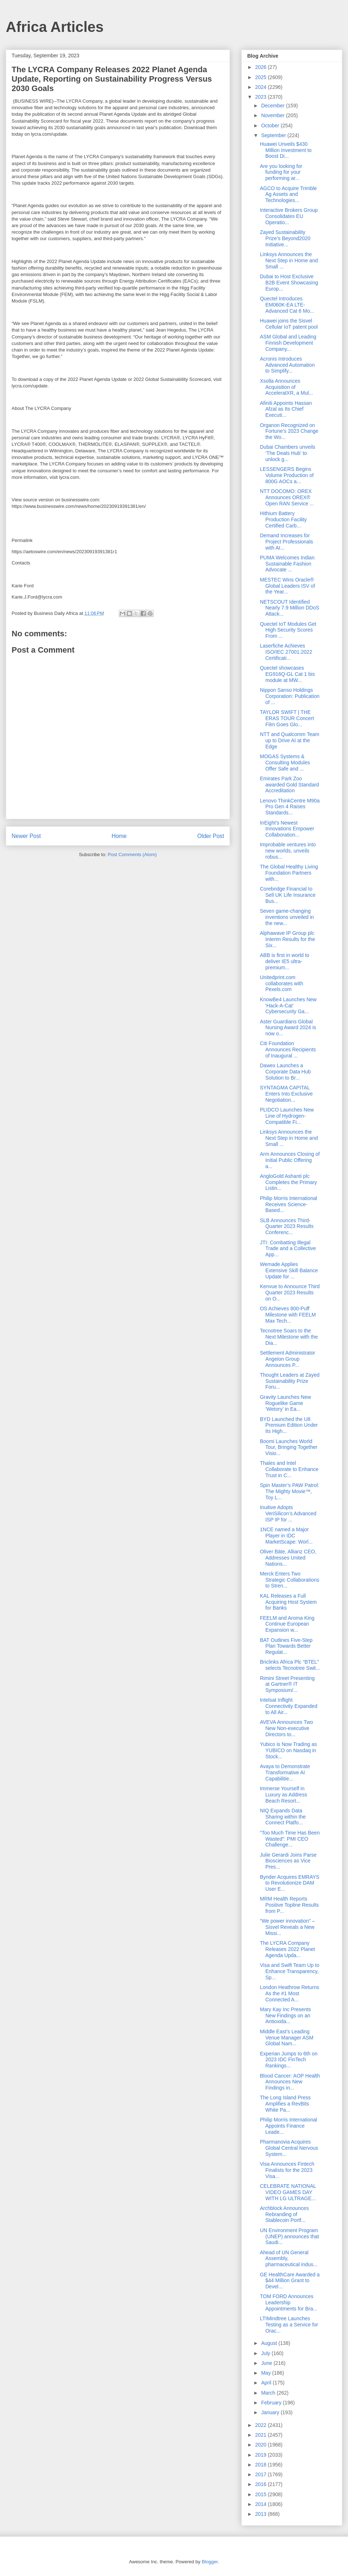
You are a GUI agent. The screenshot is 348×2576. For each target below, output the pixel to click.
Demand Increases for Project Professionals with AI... (286, 542)
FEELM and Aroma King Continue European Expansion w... (287, 1624)
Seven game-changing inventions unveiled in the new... (287, 917)
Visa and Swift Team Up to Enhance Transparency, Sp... (289, 1971)
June (267, 2363)
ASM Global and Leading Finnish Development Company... (288, 343)
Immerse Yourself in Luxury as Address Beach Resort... (283, 1795)
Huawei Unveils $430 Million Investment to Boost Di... (286, 150)
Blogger (210, 2561)
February (272, 2403)
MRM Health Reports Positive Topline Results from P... (289, 1905)
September (274, 135)
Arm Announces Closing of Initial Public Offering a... (290, 1160)
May (266, 2373)
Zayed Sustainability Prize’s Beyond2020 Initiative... (285, 238)
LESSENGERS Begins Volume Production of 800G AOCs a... (287, 475)
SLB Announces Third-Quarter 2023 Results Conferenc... (287, 1226)
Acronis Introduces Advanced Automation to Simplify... (287, 365)
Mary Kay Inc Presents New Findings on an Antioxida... (285, 2015)
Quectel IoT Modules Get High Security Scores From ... (288, 630)
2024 (261, 87)
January (271, 2412)
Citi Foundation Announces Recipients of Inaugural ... (288, 1049)
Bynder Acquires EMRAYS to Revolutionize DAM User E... (289, 1883)
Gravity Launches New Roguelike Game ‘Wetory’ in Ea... (285, 1403)
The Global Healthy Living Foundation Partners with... (289, 873)
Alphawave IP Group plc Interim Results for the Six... (287, 939)
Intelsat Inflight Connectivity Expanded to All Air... (288, 1706)
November (273, 115)
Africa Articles (55, 27)
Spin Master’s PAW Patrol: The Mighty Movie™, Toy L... (289, 1491)
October (271, 125)
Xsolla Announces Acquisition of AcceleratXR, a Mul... (286, 387)
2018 (261, 2465)
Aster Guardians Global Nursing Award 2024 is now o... (288, 1028)
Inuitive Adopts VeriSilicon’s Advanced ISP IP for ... (288, 1513)
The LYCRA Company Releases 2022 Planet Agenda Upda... (287, 1949)
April (267, 2383)
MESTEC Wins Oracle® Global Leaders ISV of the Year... (287, 586)
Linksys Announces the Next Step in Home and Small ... (289, 260)
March (269, 2393)
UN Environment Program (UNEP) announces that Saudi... (289, 2236)
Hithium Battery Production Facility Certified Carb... (283, 519)
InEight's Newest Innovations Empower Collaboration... (287, 829)
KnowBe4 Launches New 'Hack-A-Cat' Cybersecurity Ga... (288, 1006)
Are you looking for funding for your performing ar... (281, 172)
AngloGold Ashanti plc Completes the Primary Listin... (288, 1182)
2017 (261, 2474)
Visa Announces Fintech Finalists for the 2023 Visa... (287, 2170)
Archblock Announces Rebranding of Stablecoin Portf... (284, 2214)
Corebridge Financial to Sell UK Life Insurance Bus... (288, 895)
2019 (261, 2455)
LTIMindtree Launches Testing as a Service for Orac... (289, 2325)
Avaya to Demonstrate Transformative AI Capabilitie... (285, 1772)
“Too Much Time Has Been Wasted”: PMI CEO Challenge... (290, 1839)
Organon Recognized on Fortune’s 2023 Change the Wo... (289, 431)
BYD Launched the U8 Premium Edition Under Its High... (289, 1425)
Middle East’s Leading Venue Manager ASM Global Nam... (286, 2038)
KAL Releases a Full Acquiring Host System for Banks (288, 1602)
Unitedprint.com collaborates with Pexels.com (281, 983)
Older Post (210, 836)
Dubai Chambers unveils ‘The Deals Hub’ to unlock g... (287, 453)
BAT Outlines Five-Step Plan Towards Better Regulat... (286, 1646)
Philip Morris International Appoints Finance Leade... (288, 2126)
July (266, 2353)
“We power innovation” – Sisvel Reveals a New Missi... (287, 1927)
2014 (261, 2504)
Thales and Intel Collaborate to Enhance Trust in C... (289, 1469)
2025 (261, 77)
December (273, 105)
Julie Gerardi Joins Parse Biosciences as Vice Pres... (288, 1861)
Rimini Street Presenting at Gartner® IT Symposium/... (287, 1684)
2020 (261, 2445)
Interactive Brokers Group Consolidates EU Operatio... (289, 216)
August (269, 2343)
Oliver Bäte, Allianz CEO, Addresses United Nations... (288, 1558)
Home (119, 836)
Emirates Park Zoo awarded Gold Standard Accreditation (289, 785)
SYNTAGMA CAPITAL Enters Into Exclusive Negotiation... (286, 1094)
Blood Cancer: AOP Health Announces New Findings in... (290, 2082)
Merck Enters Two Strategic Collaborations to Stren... (289, 1580)
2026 (261, 67)
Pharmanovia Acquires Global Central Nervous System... (289, 2148)
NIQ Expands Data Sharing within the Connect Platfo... (283, 1817)
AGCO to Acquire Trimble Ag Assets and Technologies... (288, 194)
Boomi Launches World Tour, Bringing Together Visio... (289, 1447)
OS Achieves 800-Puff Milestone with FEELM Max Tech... (288, 1315)
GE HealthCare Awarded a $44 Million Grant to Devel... (290, 2281)
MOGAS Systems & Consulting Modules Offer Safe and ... (285, 762)
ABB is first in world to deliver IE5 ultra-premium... (284, 961)
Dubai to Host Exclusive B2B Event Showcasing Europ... (289, 283)
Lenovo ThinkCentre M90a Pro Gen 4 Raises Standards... (290, 807)
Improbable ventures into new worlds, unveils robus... (288, 851)
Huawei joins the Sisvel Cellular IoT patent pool (289, 324)
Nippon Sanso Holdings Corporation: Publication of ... (289, 696)
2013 (261, 2514)
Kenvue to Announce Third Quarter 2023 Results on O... (290, 1292)
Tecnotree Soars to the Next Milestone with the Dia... (289, 1337)
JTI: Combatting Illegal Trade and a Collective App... (288, 1249)
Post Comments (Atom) (132, 854)
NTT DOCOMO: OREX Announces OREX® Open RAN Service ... (287, 497)
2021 (261, 2435)
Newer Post (26, 836)
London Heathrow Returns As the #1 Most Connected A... (289, 1993)
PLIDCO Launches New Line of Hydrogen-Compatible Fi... (287, 1116)
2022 (261, 2425)
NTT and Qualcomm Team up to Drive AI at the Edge (289, 740)
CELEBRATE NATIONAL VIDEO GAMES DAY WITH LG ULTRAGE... (288, 2192)
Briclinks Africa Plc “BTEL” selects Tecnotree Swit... (290, 1665)
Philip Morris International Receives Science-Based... (288, 1204)
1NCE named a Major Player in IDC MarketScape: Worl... (286, 1536)
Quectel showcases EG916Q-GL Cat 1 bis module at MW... (287, 674)
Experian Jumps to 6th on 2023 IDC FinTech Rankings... (289, 2060)
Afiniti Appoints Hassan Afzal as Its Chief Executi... (286, 409)
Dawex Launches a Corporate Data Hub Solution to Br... (285, 1072)
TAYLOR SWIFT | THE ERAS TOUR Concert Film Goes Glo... (287, 718)
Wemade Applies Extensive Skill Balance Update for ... (289, 1270)
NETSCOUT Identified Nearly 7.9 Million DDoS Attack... (289, 608)
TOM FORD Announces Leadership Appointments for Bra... (288, 2302)
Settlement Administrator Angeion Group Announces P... (287, 1359)
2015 (261, 2494)
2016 (261, 2484)
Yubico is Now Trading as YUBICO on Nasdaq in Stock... (288, 1750)
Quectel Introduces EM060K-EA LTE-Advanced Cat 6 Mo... (287, 305)
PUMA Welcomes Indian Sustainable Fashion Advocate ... (287, 564)
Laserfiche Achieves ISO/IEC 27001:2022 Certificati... (286, 652)
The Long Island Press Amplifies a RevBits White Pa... (285, 2104)
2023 (261, 97)
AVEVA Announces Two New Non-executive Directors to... (286, 1728)
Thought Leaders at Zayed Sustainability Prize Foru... (289, 1381)
